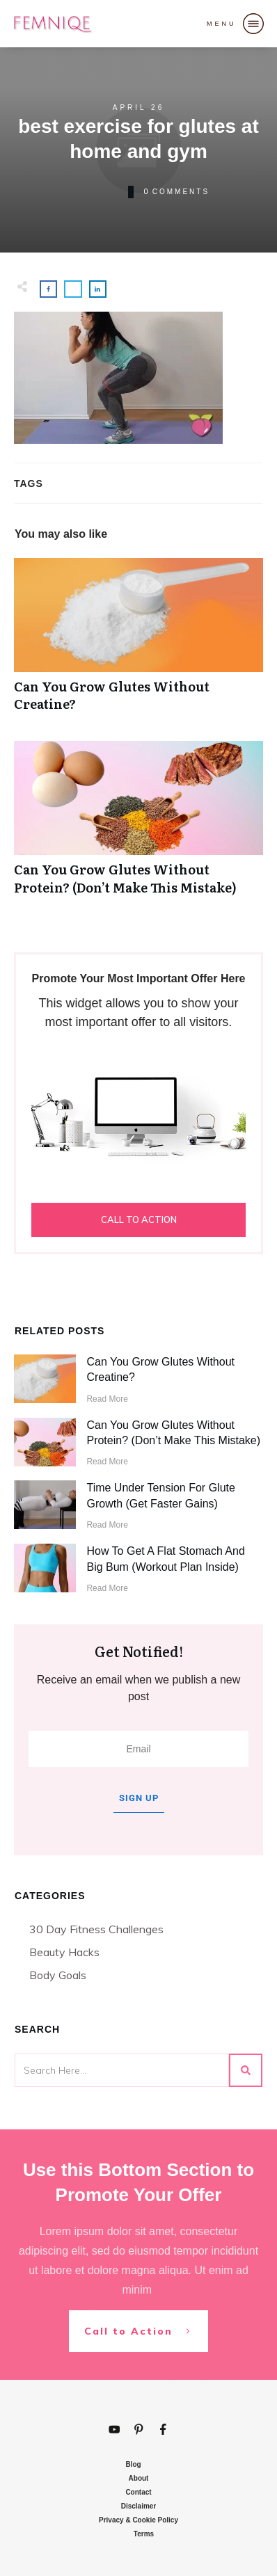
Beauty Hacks (64, 1952)
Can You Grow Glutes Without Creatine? (138, 642)
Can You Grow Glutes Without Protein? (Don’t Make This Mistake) (138, 825)
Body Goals (57, 1975)
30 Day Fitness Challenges (96, 1929)
